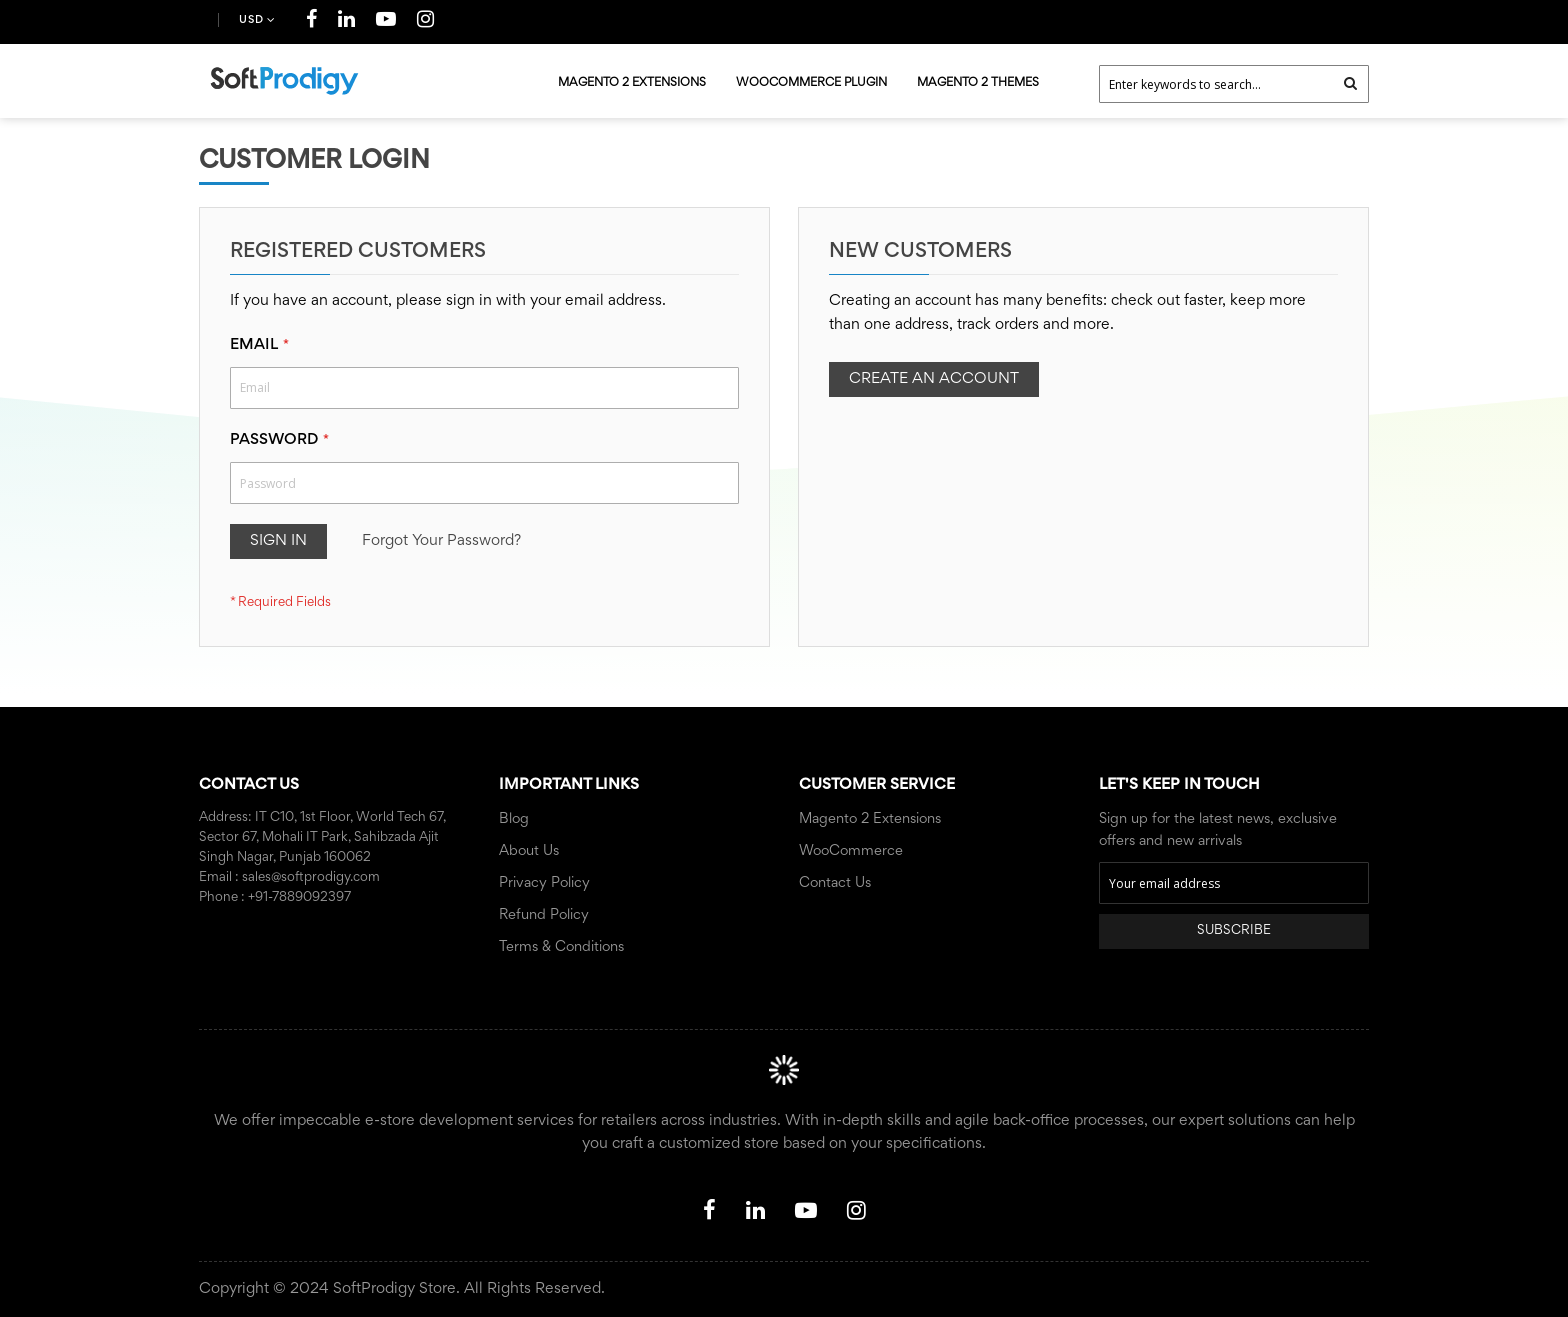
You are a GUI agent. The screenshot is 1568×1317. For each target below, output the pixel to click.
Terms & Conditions (561, 947)
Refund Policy (544, 915)
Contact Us (835, 883)
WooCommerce (851, 851)
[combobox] (1234, 84)
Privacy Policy (544, 883)
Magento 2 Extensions (870, 819)
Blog (514, 819)
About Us (529, 851)
